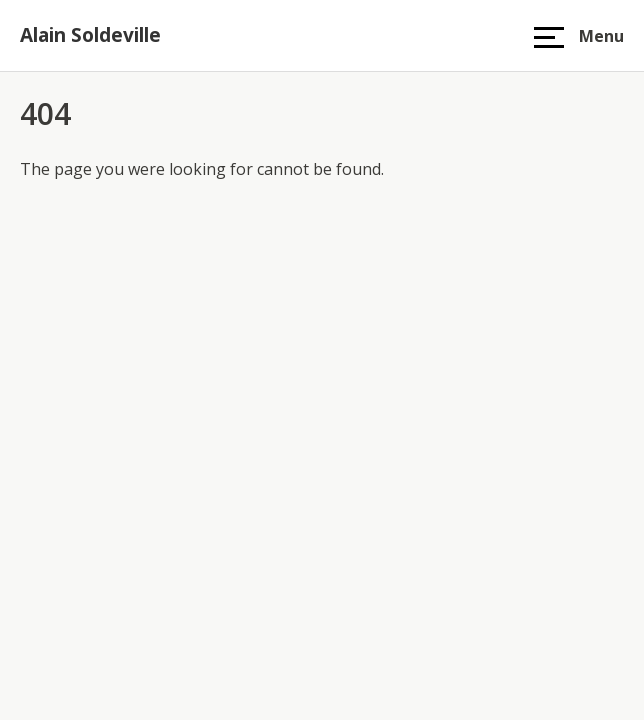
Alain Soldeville (90, 35)
